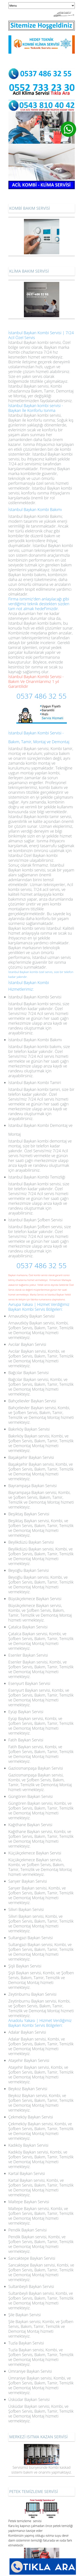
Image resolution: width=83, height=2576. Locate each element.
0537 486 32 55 (42, 696)
